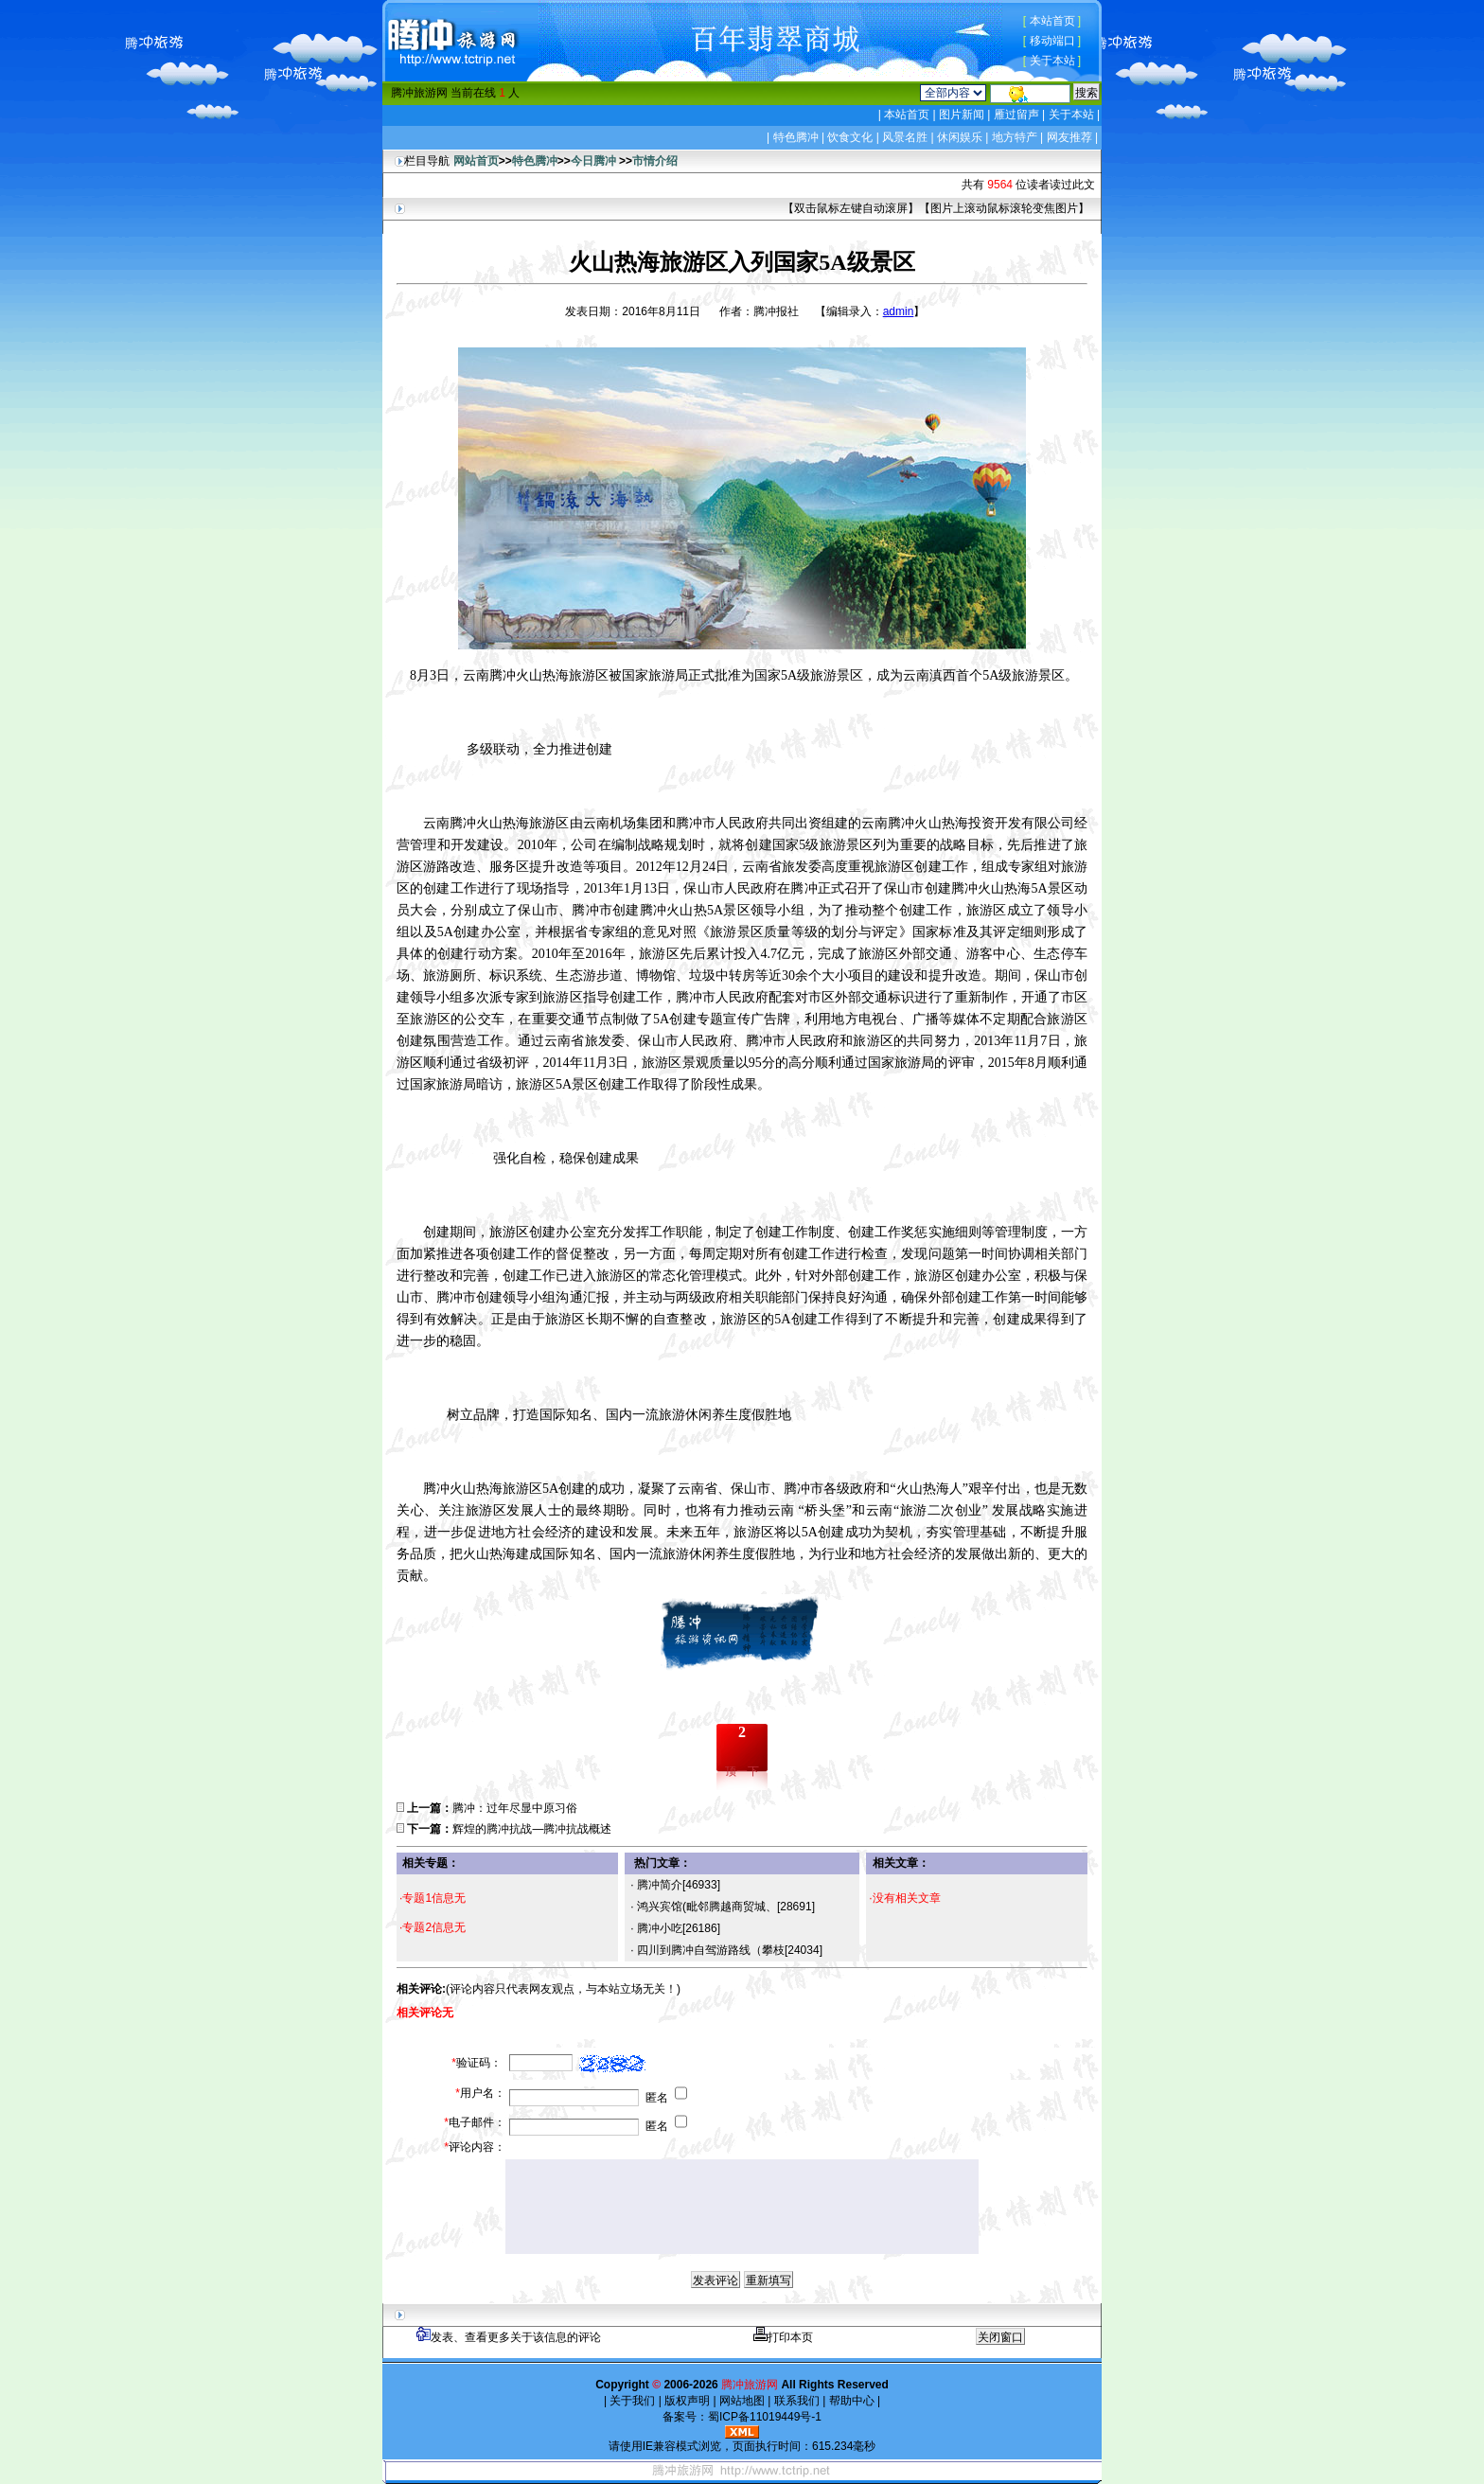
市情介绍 (655, 161)
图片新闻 (962, 114)
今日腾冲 (593, 161)
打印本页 (783, 2337)
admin (898, 311)
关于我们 (633, 2400)
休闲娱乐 (959, 137)
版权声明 (688, 2400)
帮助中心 (851, 2400)
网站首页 (476, 161)
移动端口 (1052, 40)
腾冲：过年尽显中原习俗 (514, 1808)
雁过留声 (1016, 114)
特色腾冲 (796, 137)
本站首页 (1052, 20)
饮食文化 (850, 137)
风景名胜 (905, 137)
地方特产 (1014, 137)
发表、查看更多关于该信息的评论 (508, 2337)
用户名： (480, 2093)
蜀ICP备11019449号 (759, 2416)
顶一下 (742, 1771)
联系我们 (796, 2400)
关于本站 (1052, 60)
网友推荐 (1069, 137)
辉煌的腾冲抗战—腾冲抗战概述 (531, 1829)
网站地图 (742, 2400)
